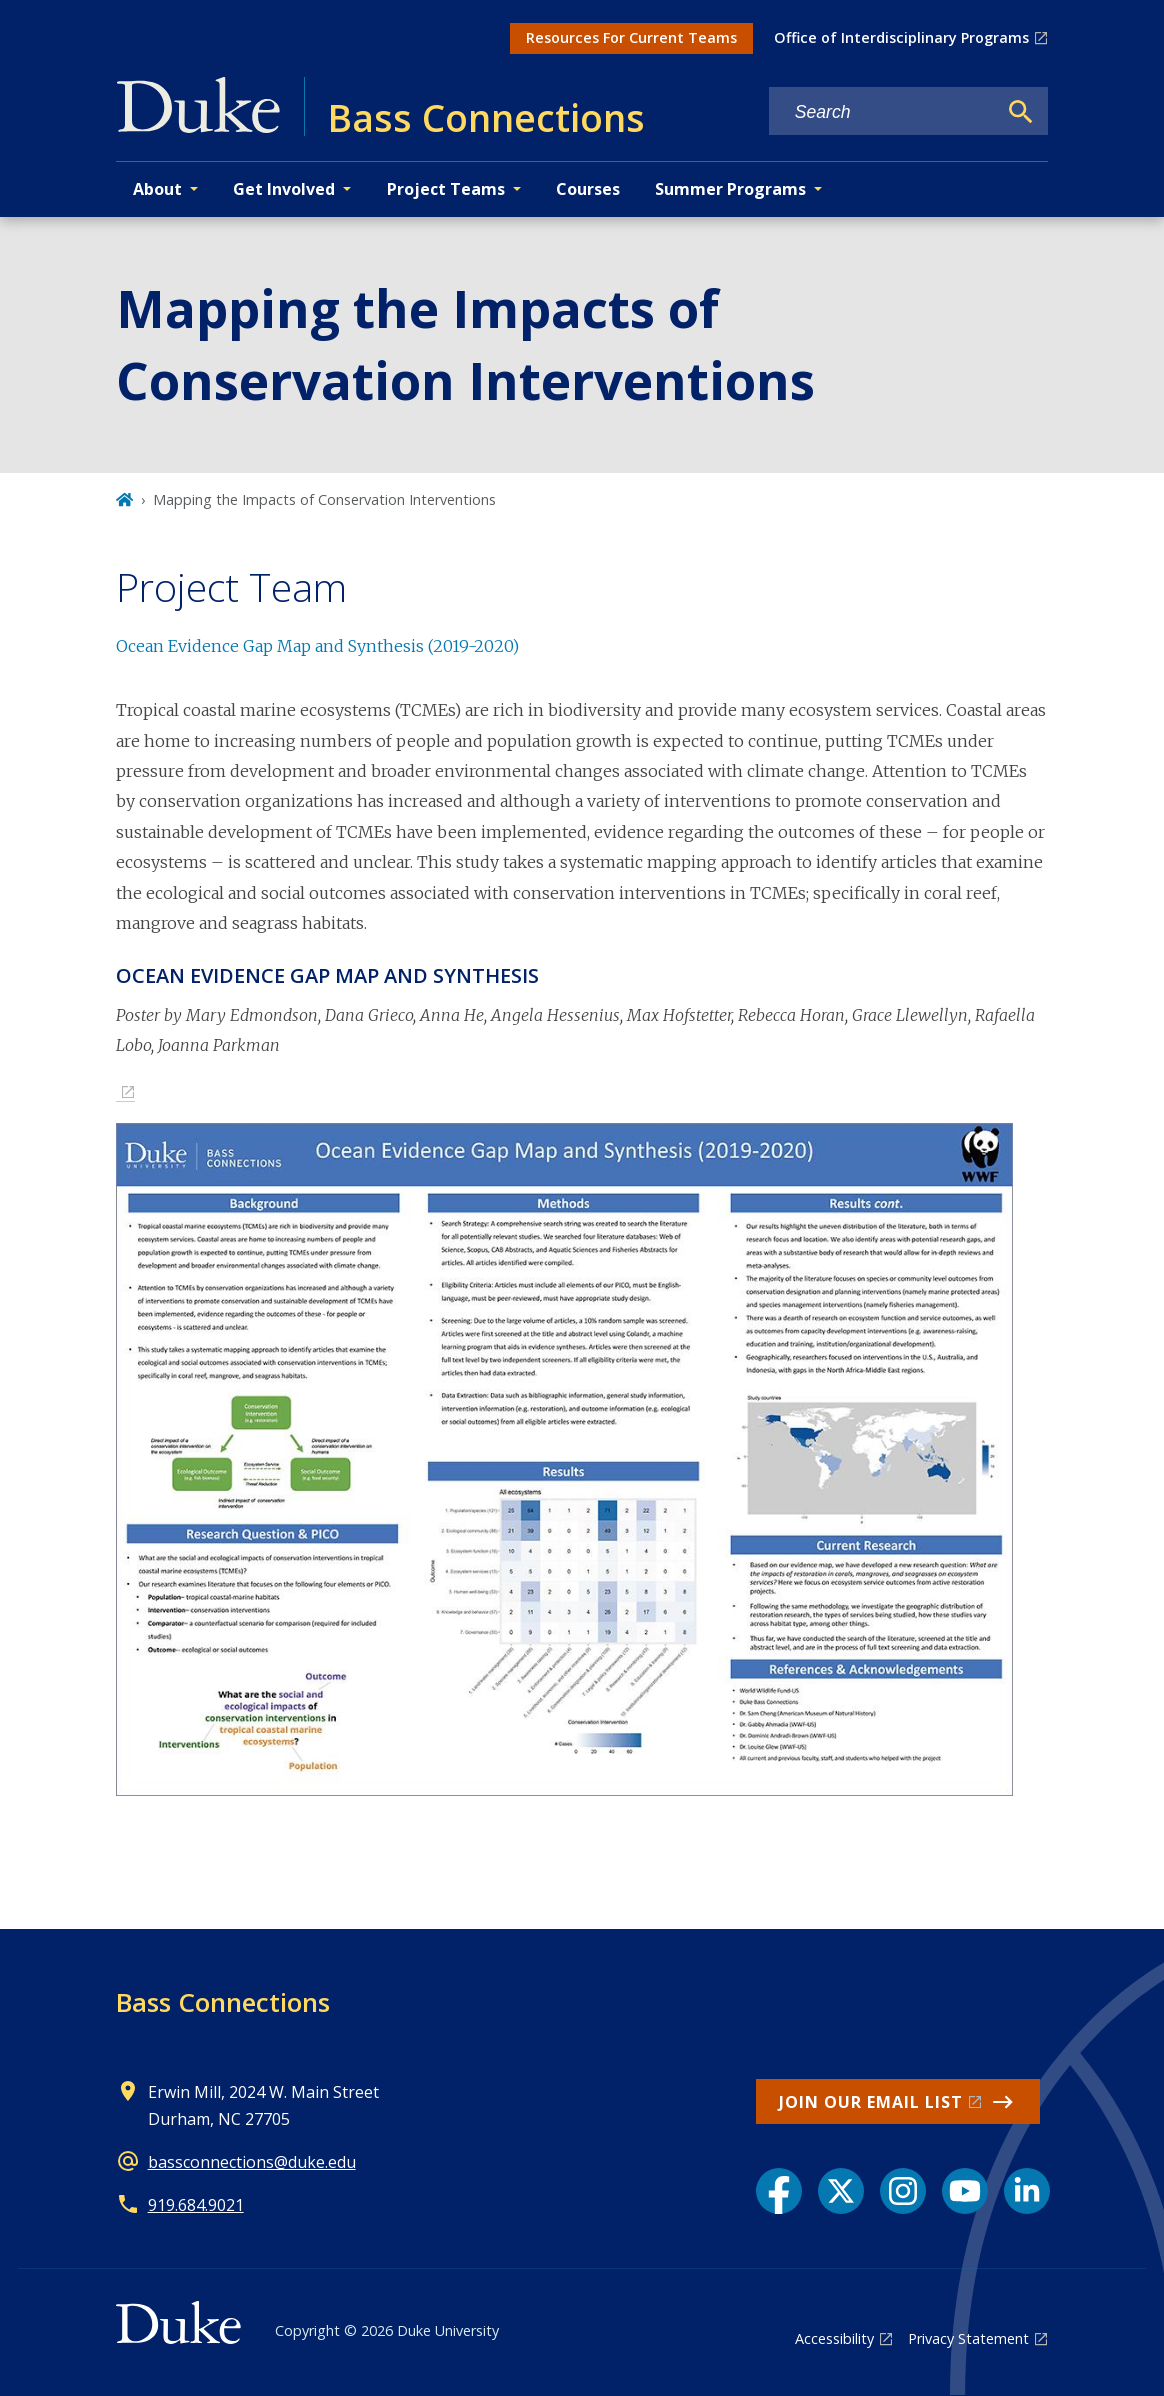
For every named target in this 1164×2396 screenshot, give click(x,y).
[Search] (1021, 112)
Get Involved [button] (284, 189)
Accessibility (834, 2338)
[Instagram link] (903, 2191)
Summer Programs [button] (730, 189)
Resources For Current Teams (631, 37)
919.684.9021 (196, 2205)
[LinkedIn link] (1027, 2191)
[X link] (841, 2191)
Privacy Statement (968, 2338)
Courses (588, 189)
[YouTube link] (965, 2191)
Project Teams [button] (446, 189)
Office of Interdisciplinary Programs (901, 37)
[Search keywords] (883, 112)
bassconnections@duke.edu (252, 2162)
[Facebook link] (779, 2191)
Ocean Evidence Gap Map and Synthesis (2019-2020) (317, 646)
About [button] (157, 189)
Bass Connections (223, 2002)
